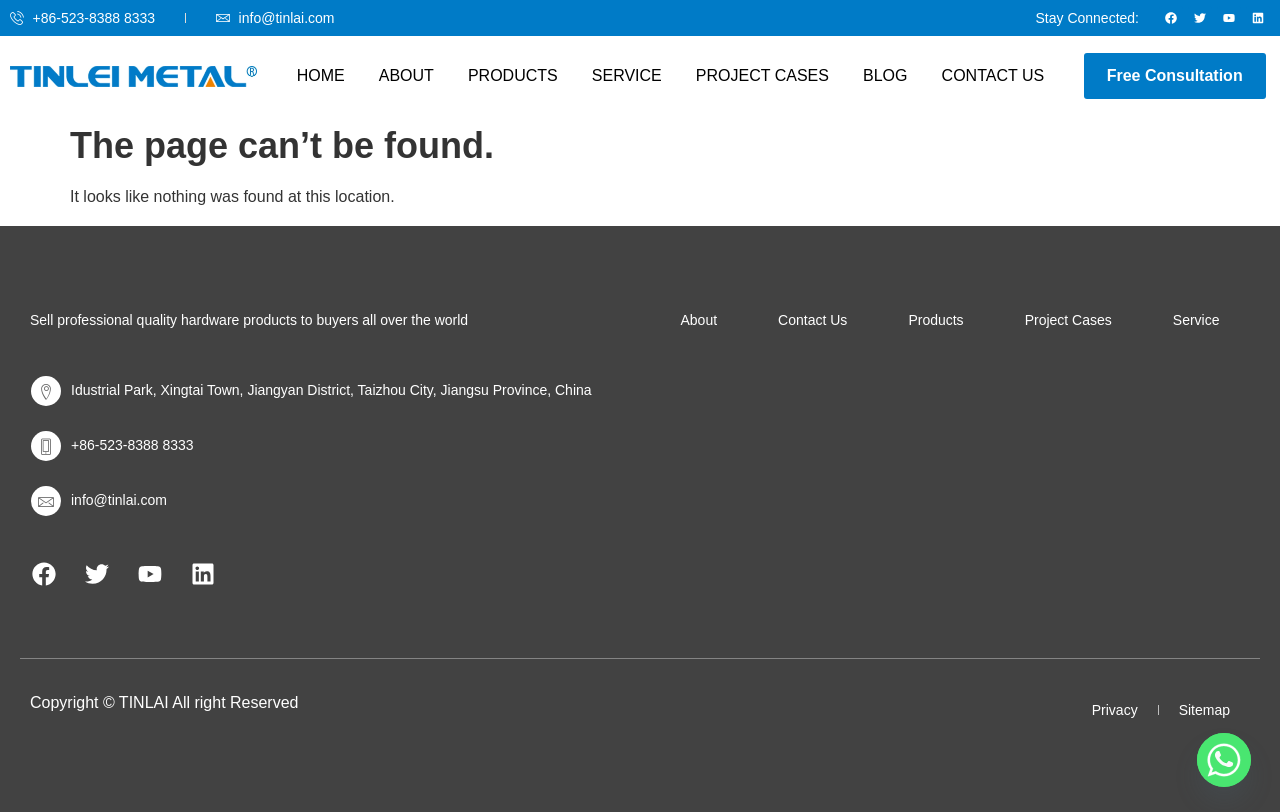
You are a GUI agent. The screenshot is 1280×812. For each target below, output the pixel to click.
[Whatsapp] (1224, 760)
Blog (877, 75)
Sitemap (1204, 710)
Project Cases (758, 75)
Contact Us (980, 75)
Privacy (1115, 710)
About (414, 75)
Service (627, 75)
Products (517, 75)
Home (333, 75)
